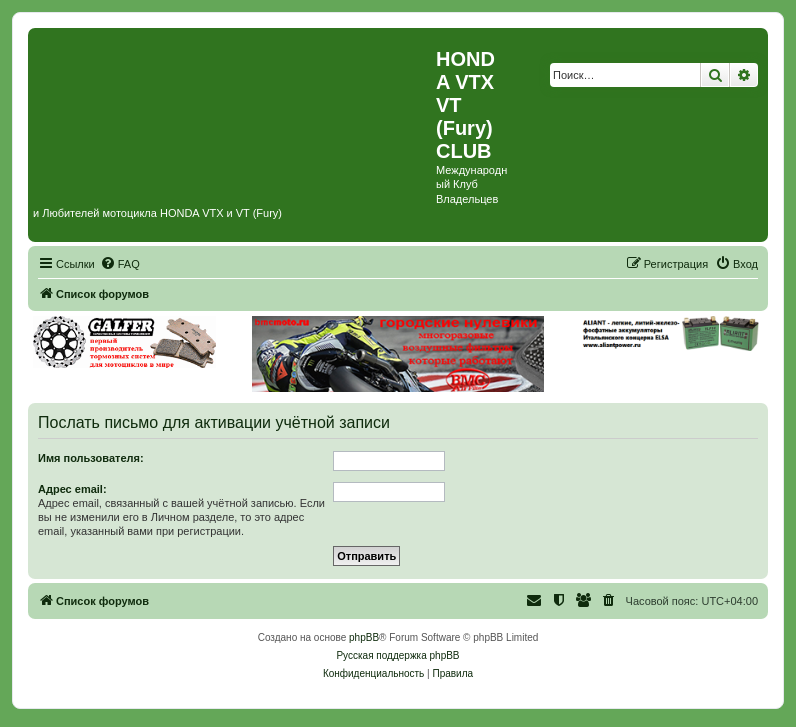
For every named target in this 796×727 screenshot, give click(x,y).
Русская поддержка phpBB (397, 655)
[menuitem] (120, 264)
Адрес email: (72, 489)
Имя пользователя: (91, 458)
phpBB (364, 637)
